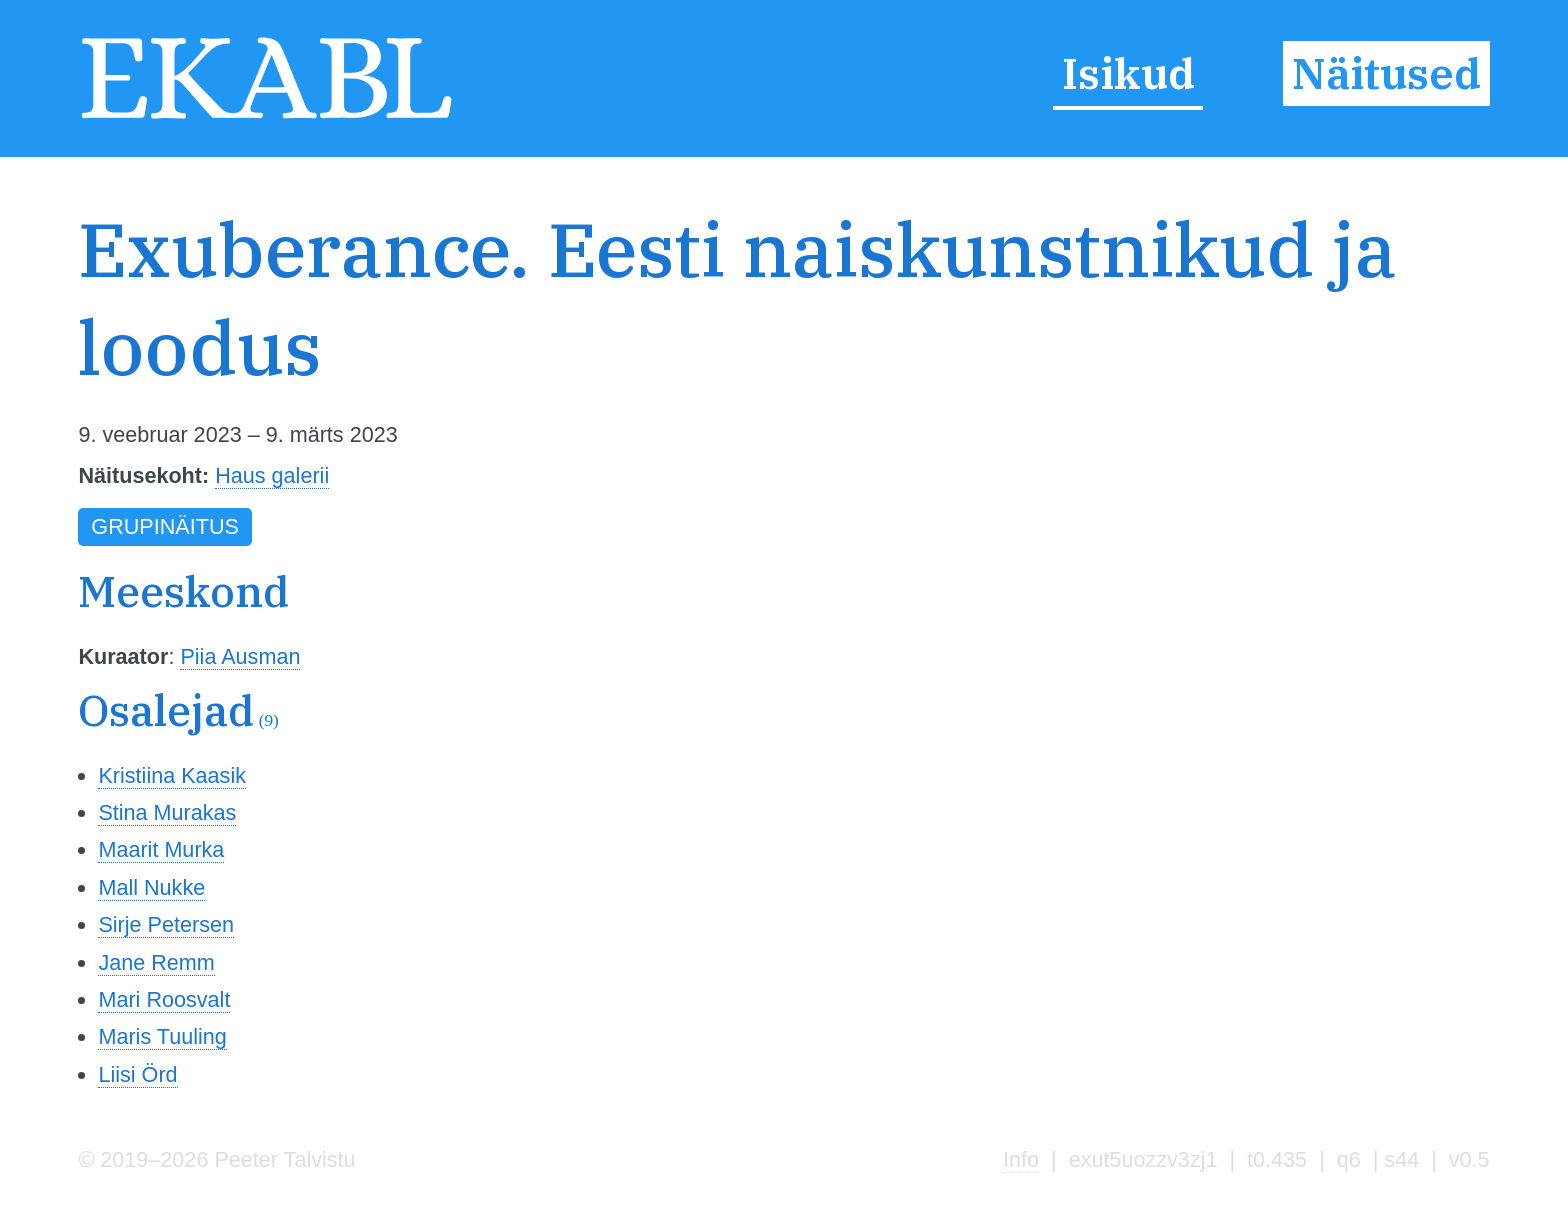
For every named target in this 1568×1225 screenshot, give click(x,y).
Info (1021, 1159)
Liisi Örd (137, 1074)
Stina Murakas (167, 812)
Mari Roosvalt (164, 999)
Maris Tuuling (162, 1036)
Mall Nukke (151, 887)
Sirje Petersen (166, 924)
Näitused (1386, 74)
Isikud (1128, 74)
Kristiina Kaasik (172, 775)
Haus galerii (272, 475)
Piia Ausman (240, 656)
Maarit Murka (161, 849)
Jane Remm (156, 962)
